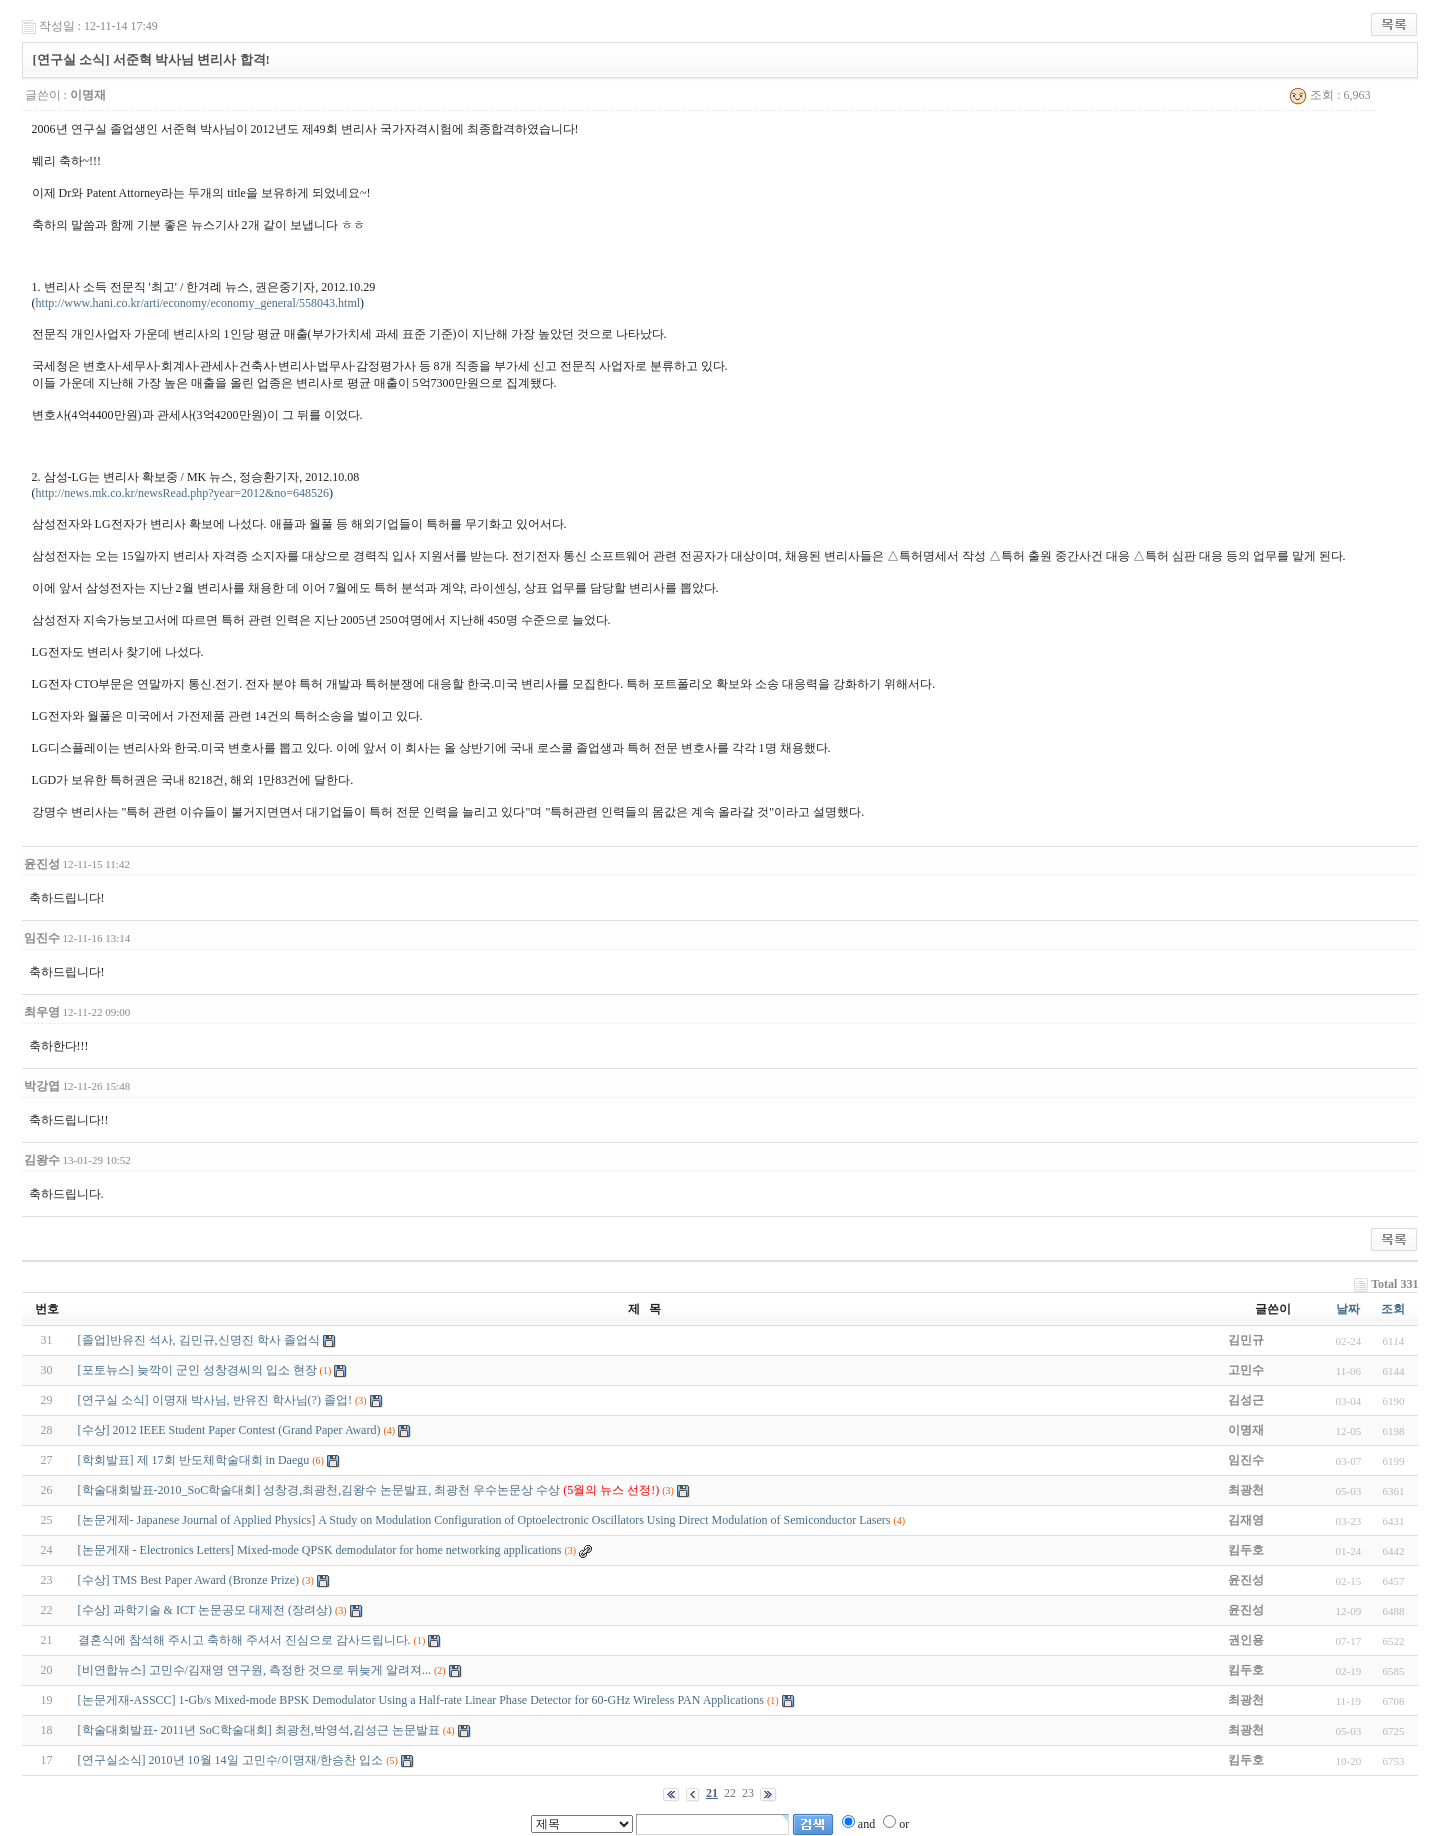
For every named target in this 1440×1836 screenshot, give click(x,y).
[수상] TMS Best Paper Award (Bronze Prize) (189, 1580)
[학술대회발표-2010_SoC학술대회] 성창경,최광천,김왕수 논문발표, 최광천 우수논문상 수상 (369, 1490)
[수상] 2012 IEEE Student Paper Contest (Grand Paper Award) (229, 1430)
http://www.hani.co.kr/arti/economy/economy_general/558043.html (198, 303)
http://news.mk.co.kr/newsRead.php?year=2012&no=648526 (182, 493)
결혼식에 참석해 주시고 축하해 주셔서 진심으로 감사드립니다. (244, 1640)
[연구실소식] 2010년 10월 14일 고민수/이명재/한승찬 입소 (231, 1760)
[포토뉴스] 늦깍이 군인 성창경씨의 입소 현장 (197, 1370)
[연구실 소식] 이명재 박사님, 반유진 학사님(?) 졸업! (215, 1400)
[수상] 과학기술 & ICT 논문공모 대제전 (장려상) (205, 1610)
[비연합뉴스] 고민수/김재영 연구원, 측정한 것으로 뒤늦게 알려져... (254, 1670)
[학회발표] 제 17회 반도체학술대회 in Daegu (194, 1460)
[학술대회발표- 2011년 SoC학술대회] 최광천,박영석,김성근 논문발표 (259, 1730)
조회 (1393, 1309)
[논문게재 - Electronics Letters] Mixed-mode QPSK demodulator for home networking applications (320, 1550)
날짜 (1348, 1309)
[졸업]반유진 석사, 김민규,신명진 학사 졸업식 (199, 1340)
